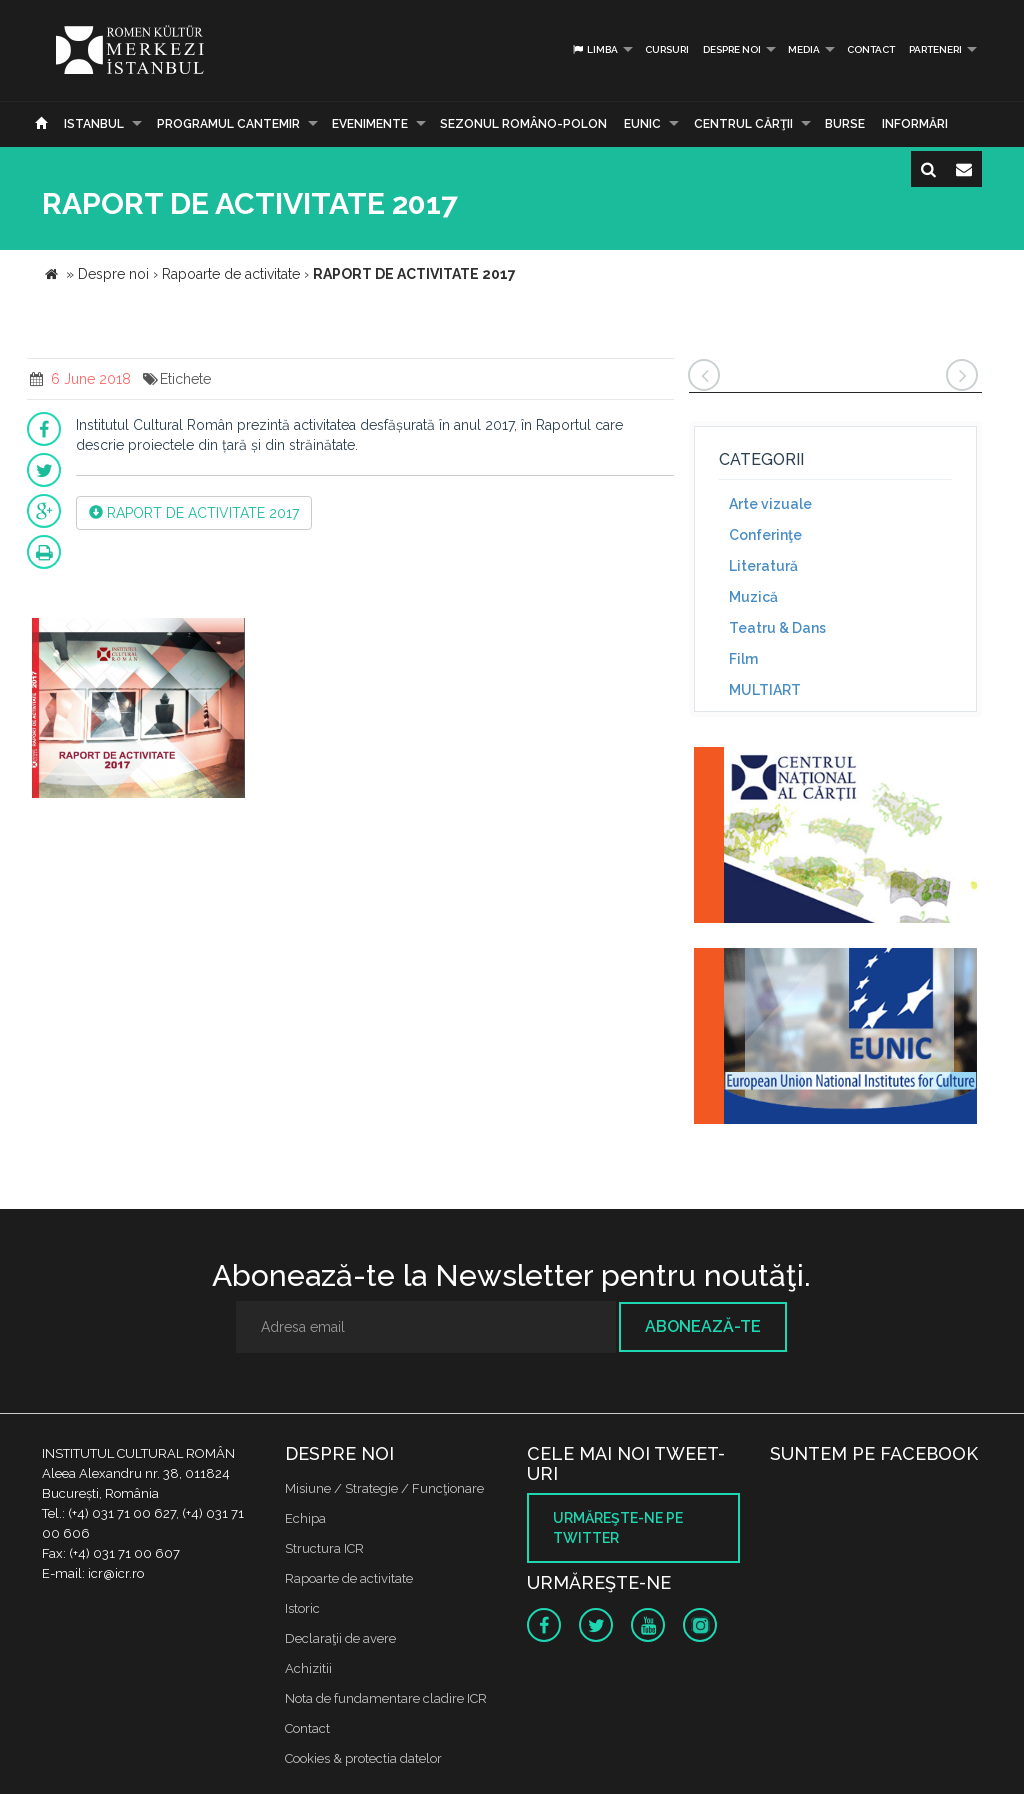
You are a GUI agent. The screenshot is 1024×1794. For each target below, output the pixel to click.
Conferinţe (765, 535)
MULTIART (765, 690)
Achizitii (308, 1668)
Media (804, 49)
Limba (594, 49)
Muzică (753, 597)
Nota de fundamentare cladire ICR (386, 1698)
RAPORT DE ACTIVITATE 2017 (194, 513)
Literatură (763, 566)
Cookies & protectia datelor (363, 1758)
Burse (845, 124)
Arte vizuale (770, 504)
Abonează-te (703, 1326)
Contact (871, 49)
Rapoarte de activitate (349, 1578)
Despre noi (732, 49)
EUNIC (642, 124)
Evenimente (370, 124)
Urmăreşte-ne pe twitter (618, 1528)
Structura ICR (324, 1548)
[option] (138, 710)
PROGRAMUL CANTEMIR (228, 124)
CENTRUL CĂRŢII (743, 124)
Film (743, 659)
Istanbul (94, 124)
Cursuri (667, 49)
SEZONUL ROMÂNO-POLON (523, 124)
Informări (915, 124)
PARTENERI (935, 49)
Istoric (302, 1608)
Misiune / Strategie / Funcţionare (384, 1488)
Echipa (305, 1518)
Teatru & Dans (777, 628)
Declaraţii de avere (340, 1638)
